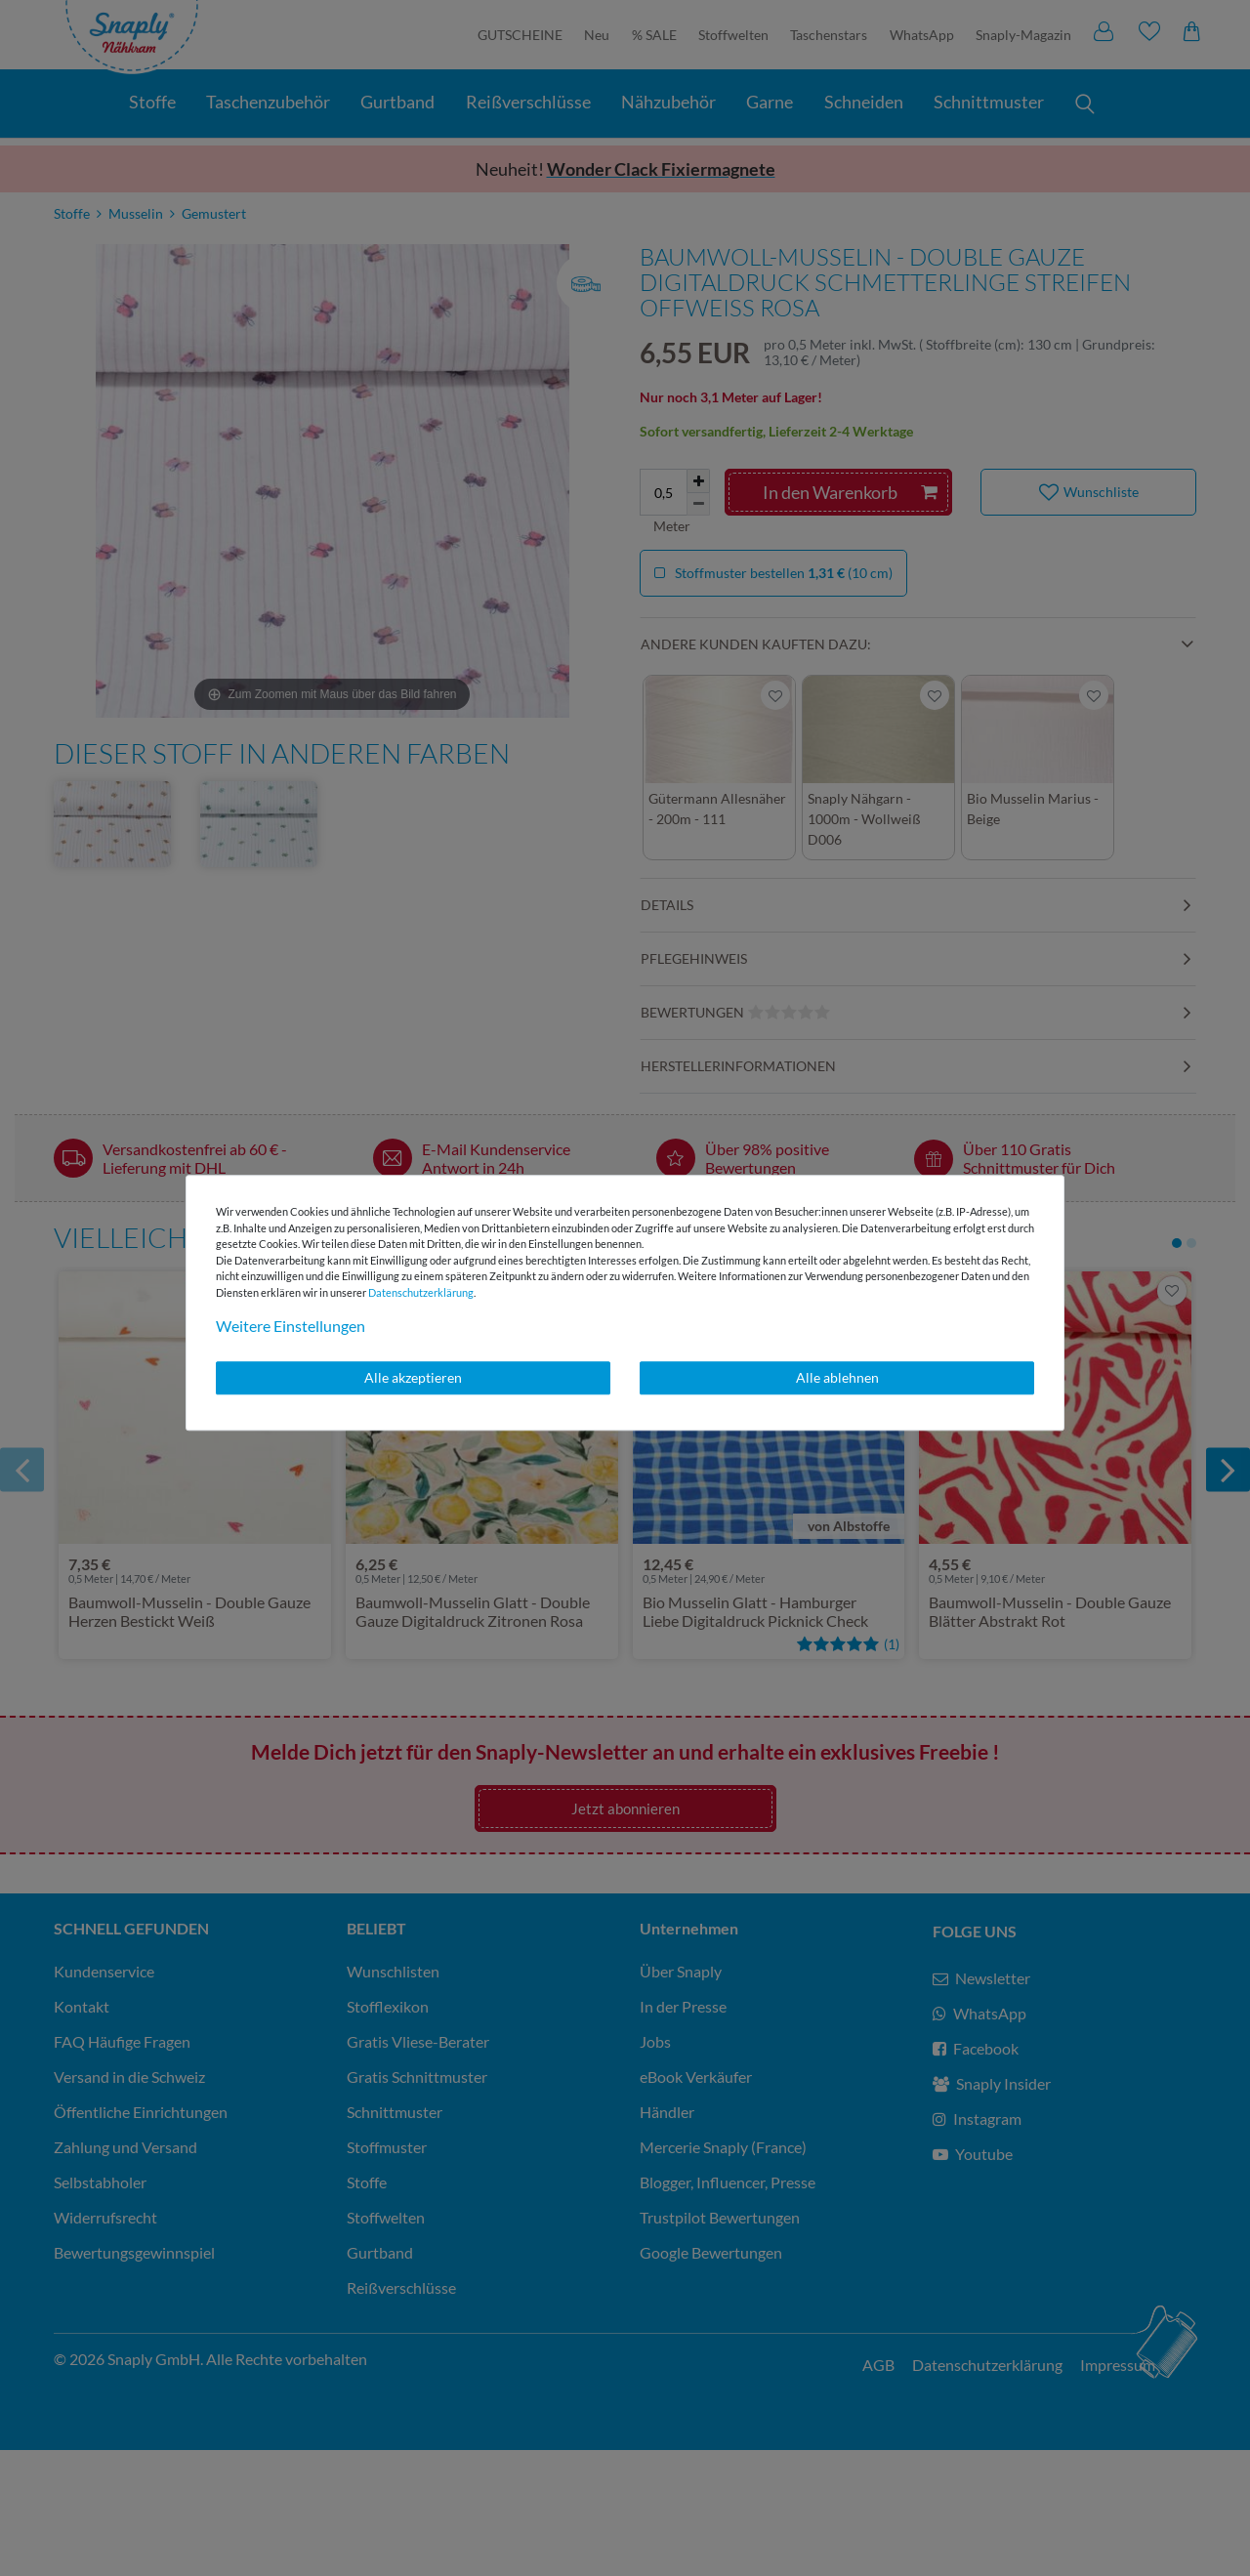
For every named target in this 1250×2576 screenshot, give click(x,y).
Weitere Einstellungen (290, 1325)
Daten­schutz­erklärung (421, 1292)
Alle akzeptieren (413, 1377)
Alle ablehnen (837, 1377)
